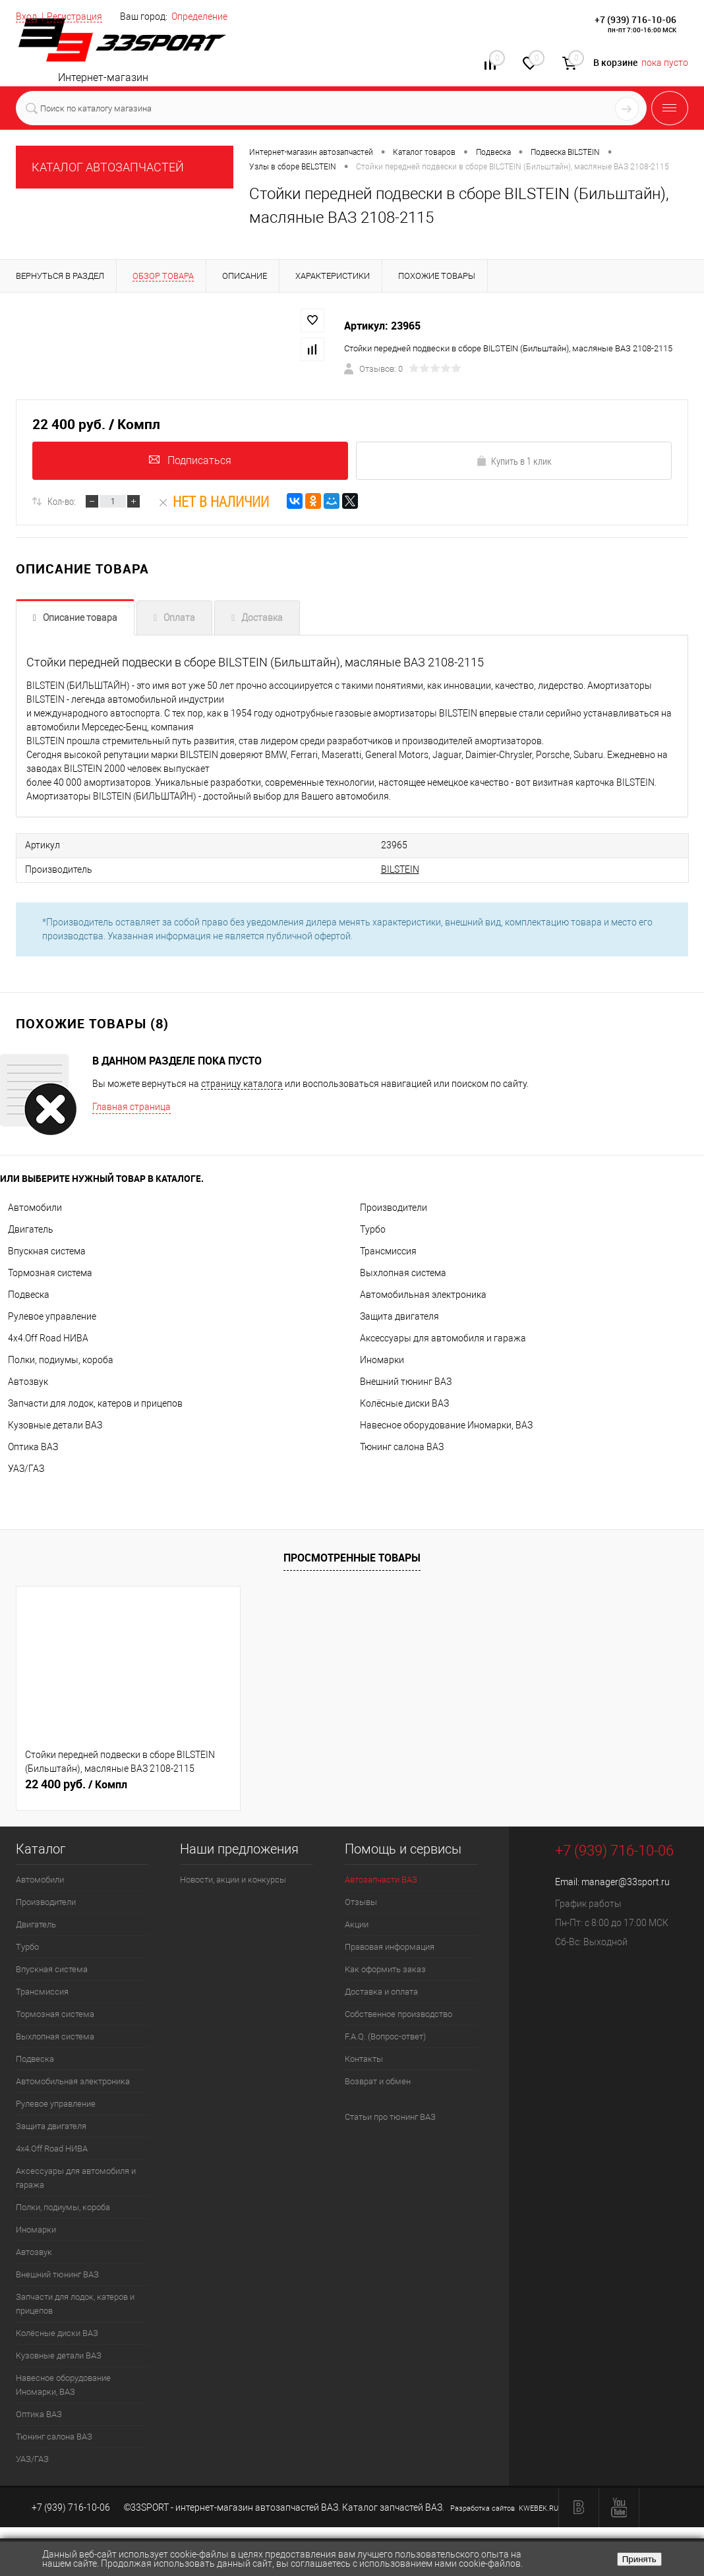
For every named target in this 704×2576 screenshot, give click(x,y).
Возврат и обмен (378, 2080)
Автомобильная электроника (423, 1293)
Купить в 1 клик (514, 462)
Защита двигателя (399, 1315)
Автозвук (28, 1380)
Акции (356, 1923)
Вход (26, 16)
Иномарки (382, 1358)
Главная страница (131, 1105)
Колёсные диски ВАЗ (404, 1402)
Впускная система (47, 1249)
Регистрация (74, 16)
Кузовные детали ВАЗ (55, 1424)
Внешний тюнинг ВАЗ (406, 1380)
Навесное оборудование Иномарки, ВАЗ (446, 1424)
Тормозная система (50, 1271)
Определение (199, 16)
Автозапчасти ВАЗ (381, 1878)
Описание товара (80, 620)
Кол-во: (61, 503)
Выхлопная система (403, 1271)
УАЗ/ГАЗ (26, 1467)
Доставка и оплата (381, 1990)
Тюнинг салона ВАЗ (402, 1445)
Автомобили (35, 1206)
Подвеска (28, 1293)
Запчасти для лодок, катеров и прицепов (95, 1402)
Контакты (364, 2058)
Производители (393, 1206)
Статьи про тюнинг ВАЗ (390, 2116)
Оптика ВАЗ (33, 1445)
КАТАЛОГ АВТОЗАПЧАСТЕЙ (108, 167)
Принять (639, 2559)
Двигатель (30, 1228)
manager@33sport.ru (625, 1880)
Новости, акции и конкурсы (233, 1878)
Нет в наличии (213, 504)
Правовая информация (389, 1945)
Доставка (262, 620)
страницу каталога (242, 1082)
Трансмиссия (388, 1249)
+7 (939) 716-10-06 (635, 19)
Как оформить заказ (385, 1968)
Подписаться (190, 461)
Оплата (179, 620)
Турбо (373, 1228)
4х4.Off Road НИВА (48, 1337)
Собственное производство (398, 2013)
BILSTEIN (304, 869)
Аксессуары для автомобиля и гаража (443, 1337)
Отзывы (361, 1901)
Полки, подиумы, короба (60, 1358)
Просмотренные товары (352, 1556)
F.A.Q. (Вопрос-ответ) (385, 2035)
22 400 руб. (76, 1783)
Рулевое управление (52, 1315)
